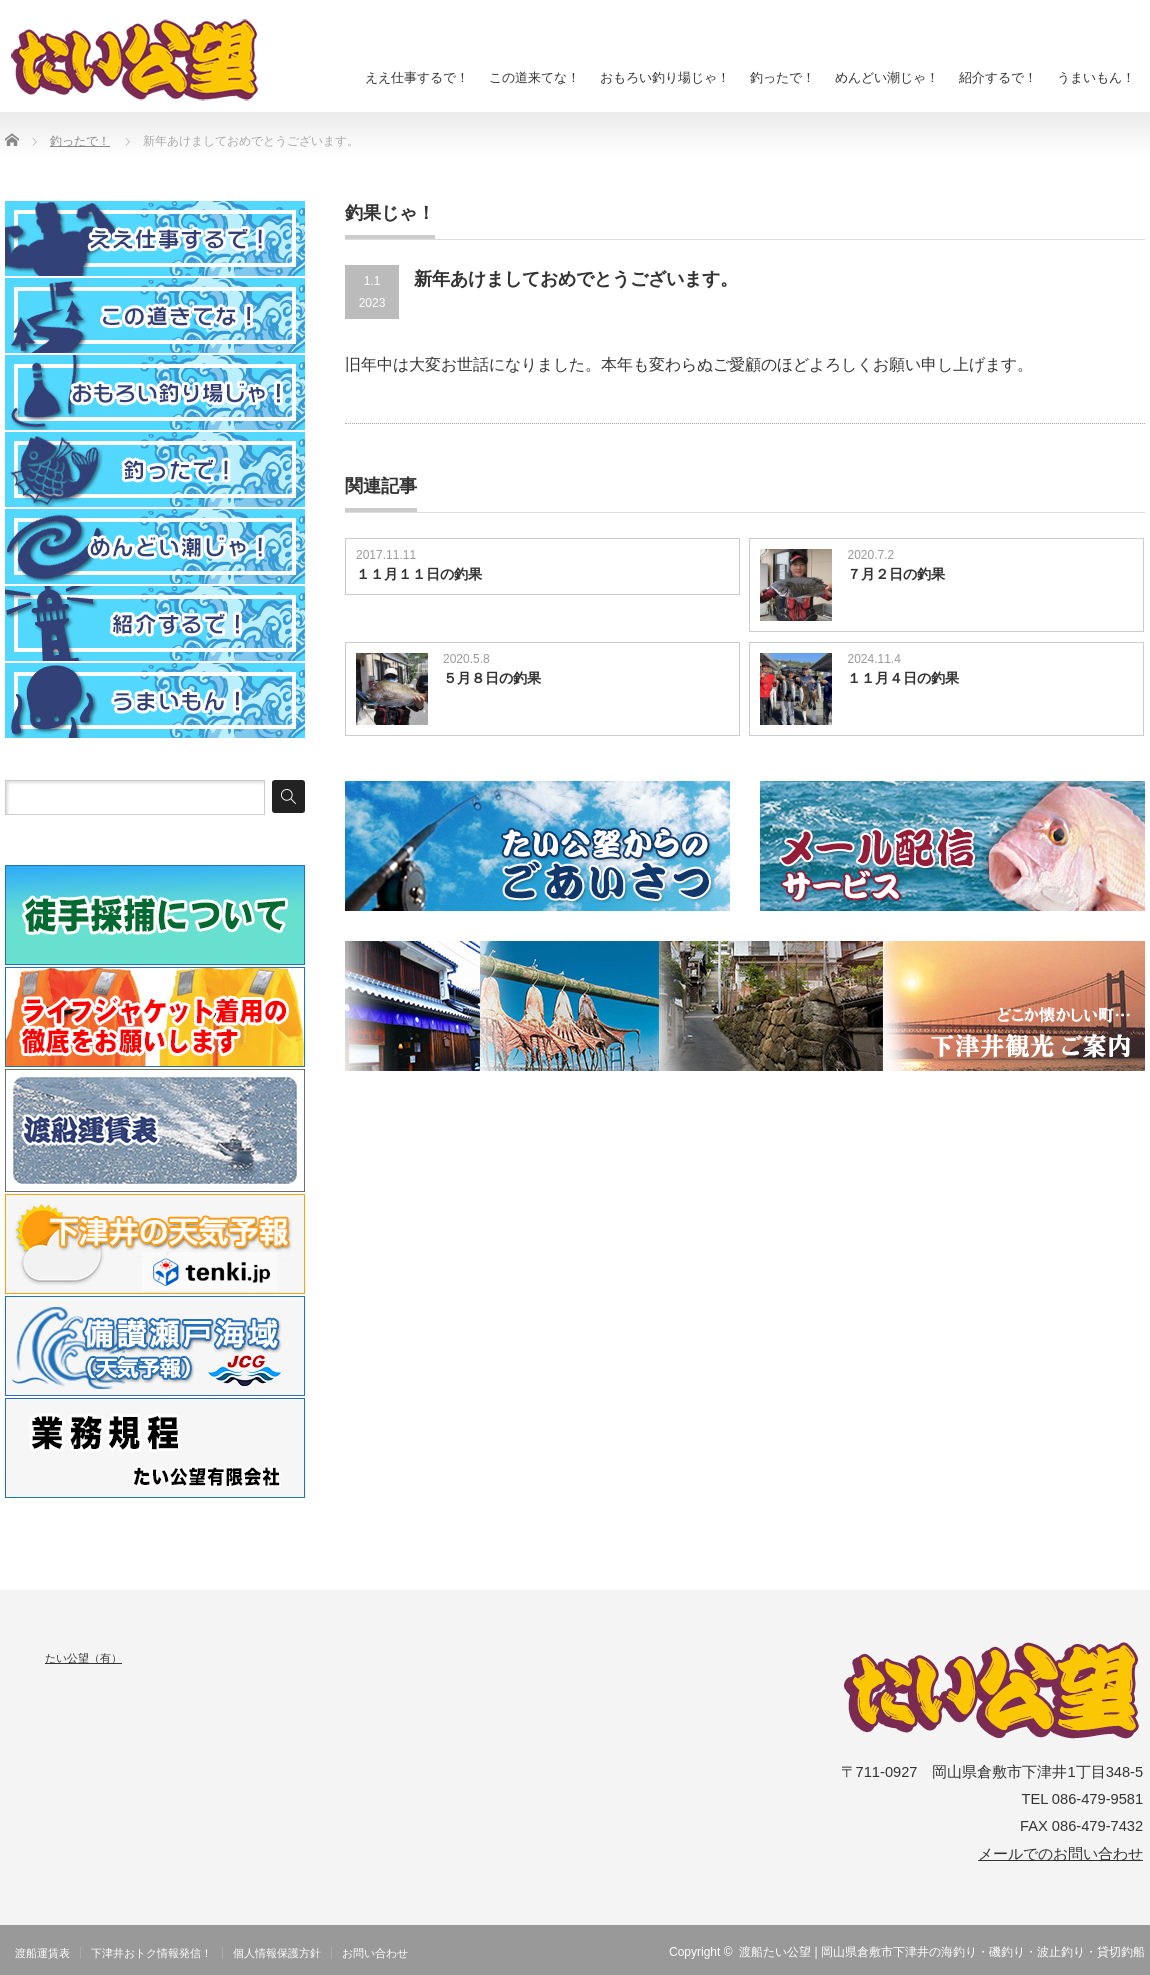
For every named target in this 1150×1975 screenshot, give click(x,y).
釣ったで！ (782, 77)
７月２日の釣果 (896, 574)
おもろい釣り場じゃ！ (665, 77)
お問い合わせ (375, 1953)
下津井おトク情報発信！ (151, 1953)
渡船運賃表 (42, 1953)
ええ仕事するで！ (417, 77)
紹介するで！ (998, 77)
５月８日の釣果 (492, 678)
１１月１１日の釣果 (419, 574)
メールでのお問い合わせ (1060, 1854)
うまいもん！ (1096, 77)
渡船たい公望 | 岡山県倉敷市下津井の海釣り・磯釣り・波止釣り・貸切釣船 (942, 1952)
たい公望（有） (83, 1658)
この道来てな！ (534, 77)
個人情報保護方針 (277, 1953)
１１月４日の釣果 (903, 678)
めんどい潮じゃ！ (887, 77)
